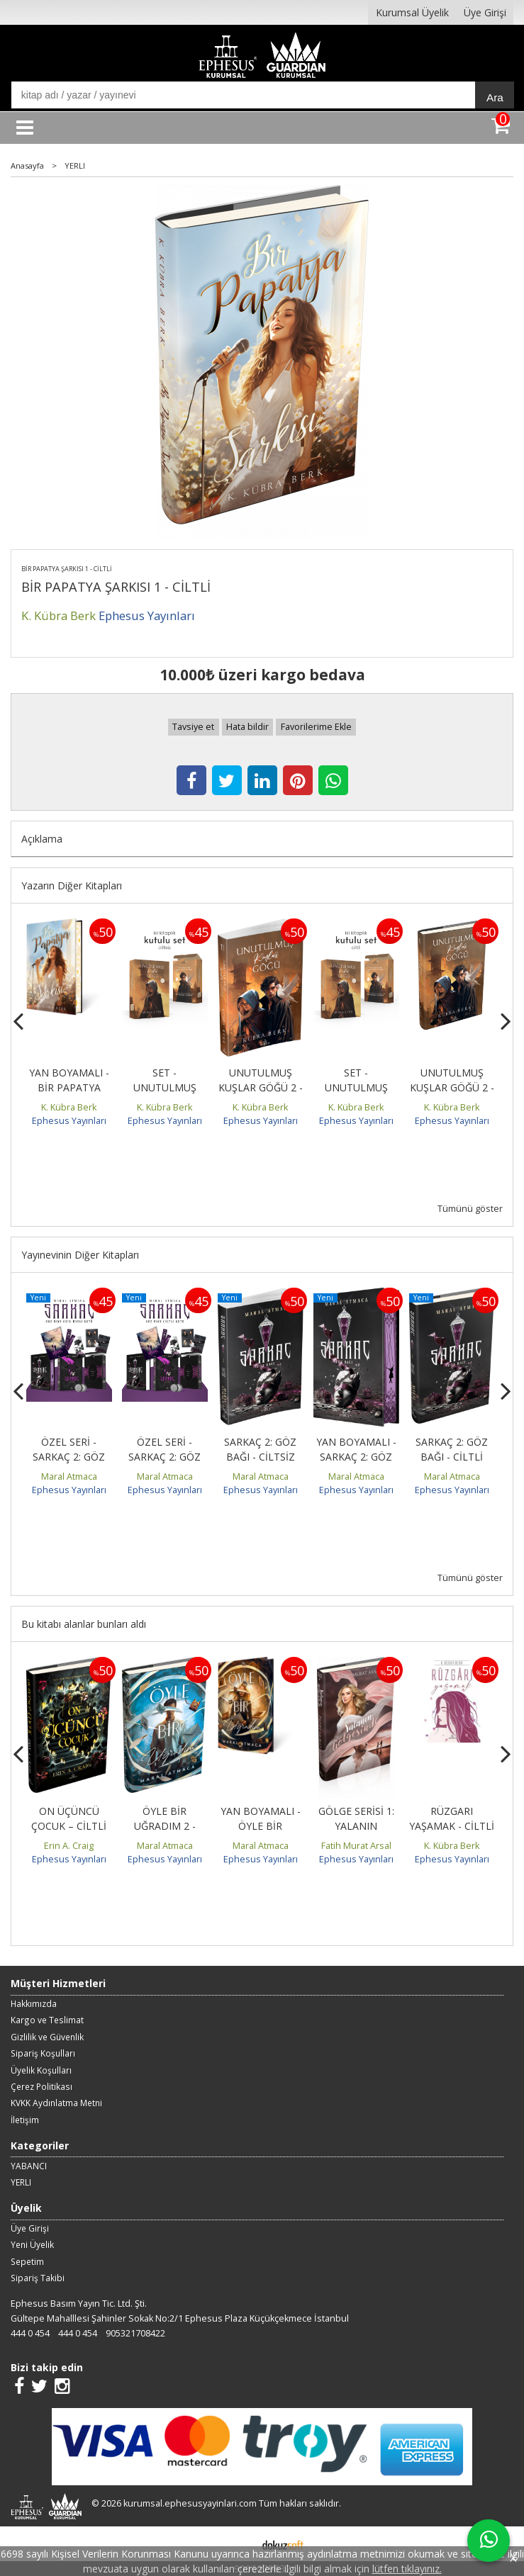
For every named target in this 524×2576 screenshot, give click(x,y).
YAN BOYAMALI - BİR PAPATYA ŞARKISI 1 (69, 1087)
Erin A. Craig (69, 1846)
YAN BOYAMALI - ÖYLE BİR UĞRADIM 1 (261, 1825)
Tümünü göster (470, 1209)
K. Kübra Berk (68, 1107)
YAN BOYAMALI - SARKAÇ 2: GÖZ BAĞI (356, 1456)
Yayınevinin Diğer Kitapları (80, 1254)
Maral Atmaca (69, 1476)
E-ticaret (240, 2543)
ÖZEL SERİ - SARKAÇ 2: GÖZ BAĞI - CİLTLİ (164, 1456)
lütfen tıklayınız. (407, 2568)
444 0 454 (30, 2333)
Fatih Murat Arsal (356, 1846)
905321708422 (135, 2333)
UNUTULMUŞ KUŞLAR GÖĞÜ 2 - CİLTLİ (452, 1087)
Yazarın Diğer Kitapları (71, 885)
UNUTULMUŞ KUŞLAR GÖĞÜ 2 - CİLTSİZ (260, 1087)
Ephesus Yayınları (69, 1121)
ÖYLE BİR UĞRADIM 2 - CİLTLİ (165, 1825)
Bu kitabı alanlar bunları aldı (83, 1624)
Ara (494, 97)
